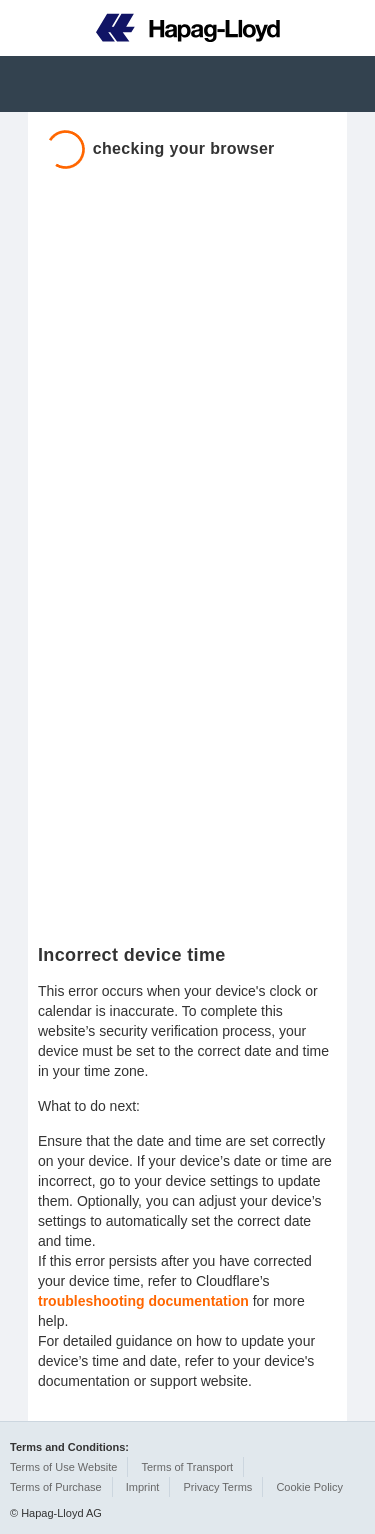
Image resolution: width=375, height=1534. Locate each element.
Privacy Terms (217, 1487)
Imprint (143, 1487)
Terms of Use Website (63, 1467)
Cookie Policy (309, 1487)
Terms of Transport (187, 1467)
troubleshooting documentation (143, 1301)
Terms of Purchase (56, 1487)
